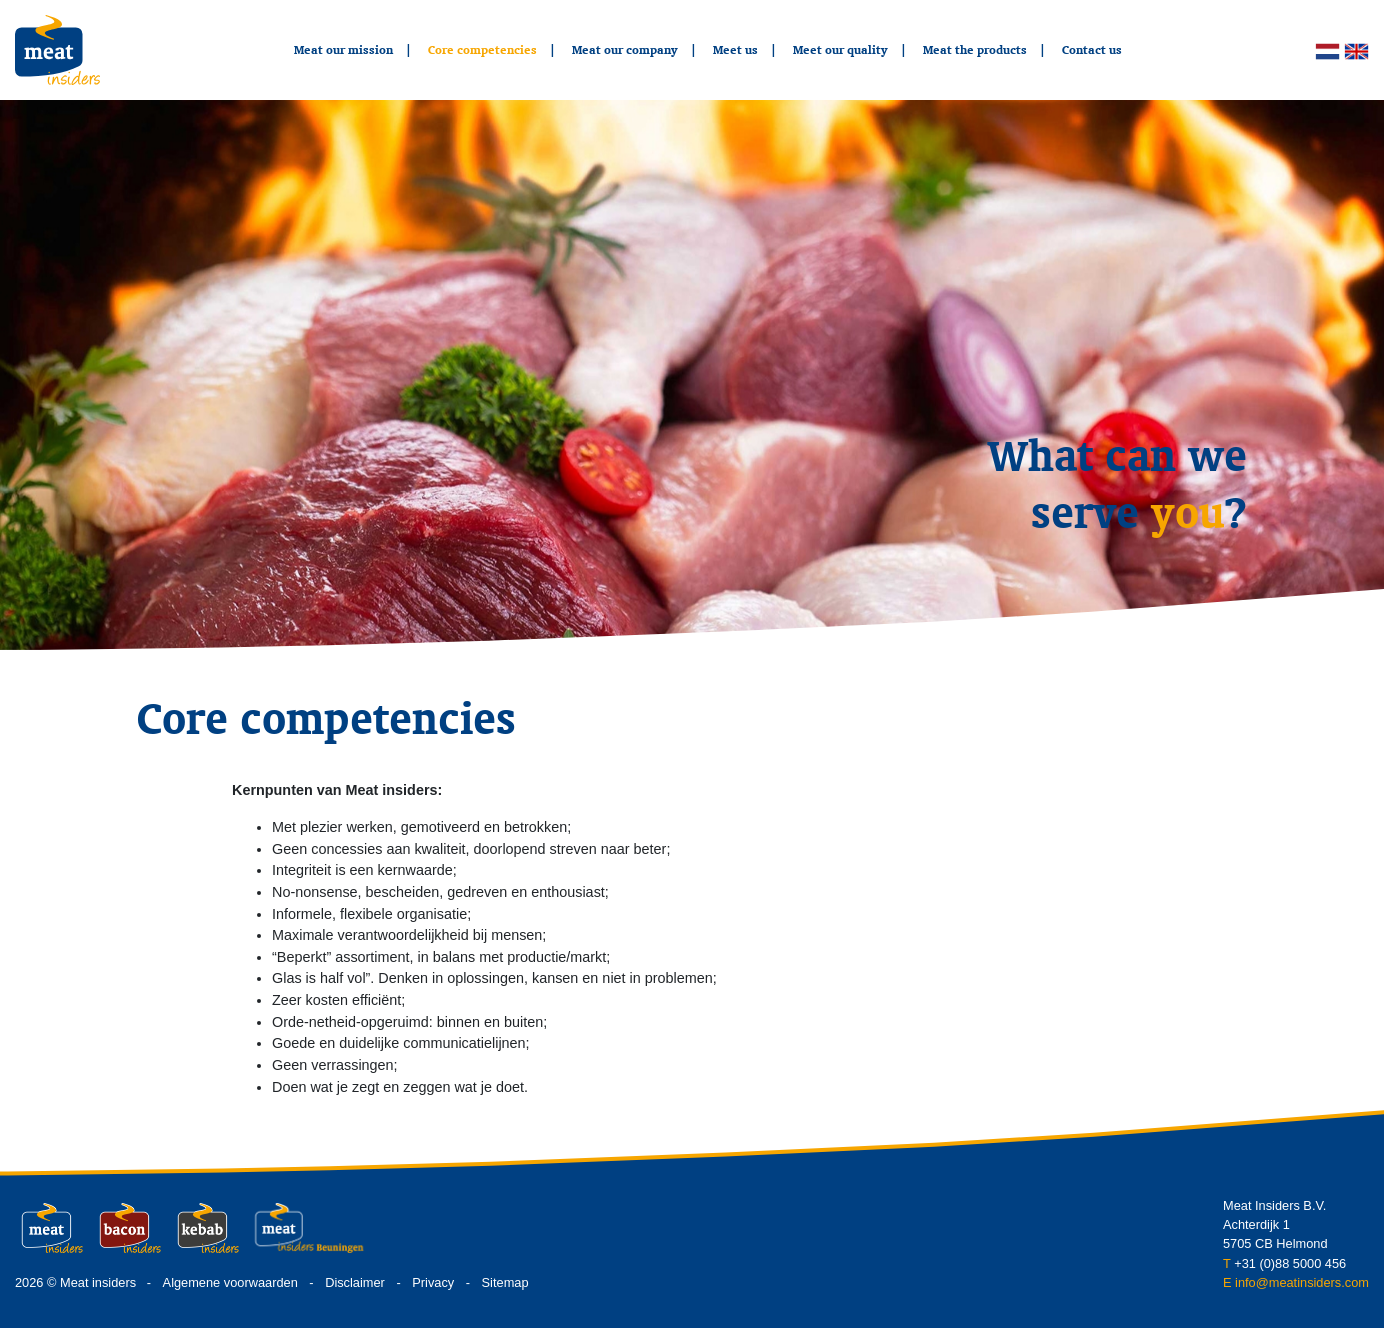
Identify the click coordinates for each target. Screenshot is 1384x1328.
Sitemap (505, 1282)
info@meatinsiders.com (1302, 1282)
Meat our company (625, 49)
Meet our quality (840, 49)
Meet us (735, 49)
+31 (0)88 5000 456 (1290, 1263)
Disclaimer (355, 1282)
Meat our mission (343, 49)
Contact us (1092, 49)
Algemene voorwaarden (230, 1282)
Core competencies (482, 49)
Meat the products (975, 49)
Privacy (433, 1282)
